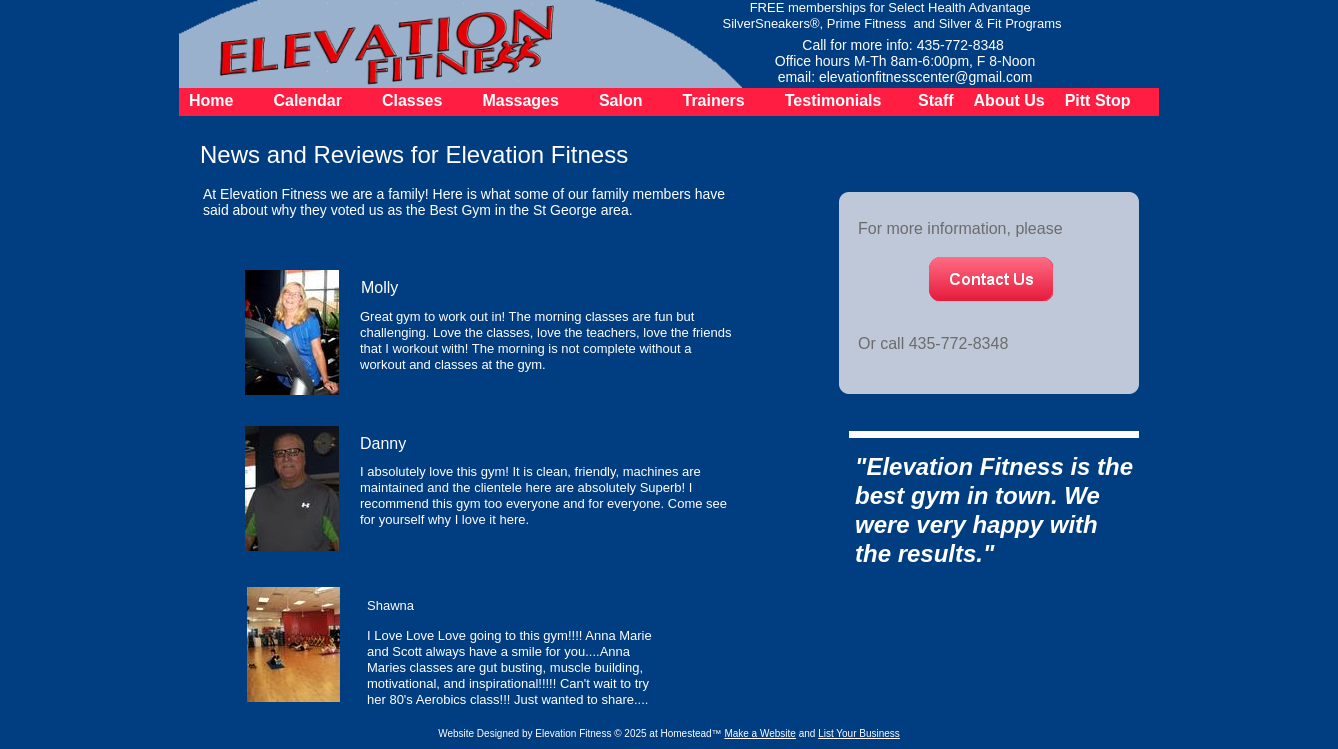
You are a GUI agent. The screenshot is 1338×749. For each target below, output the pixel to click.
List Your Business (859, 733)
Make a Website (760, 733)
